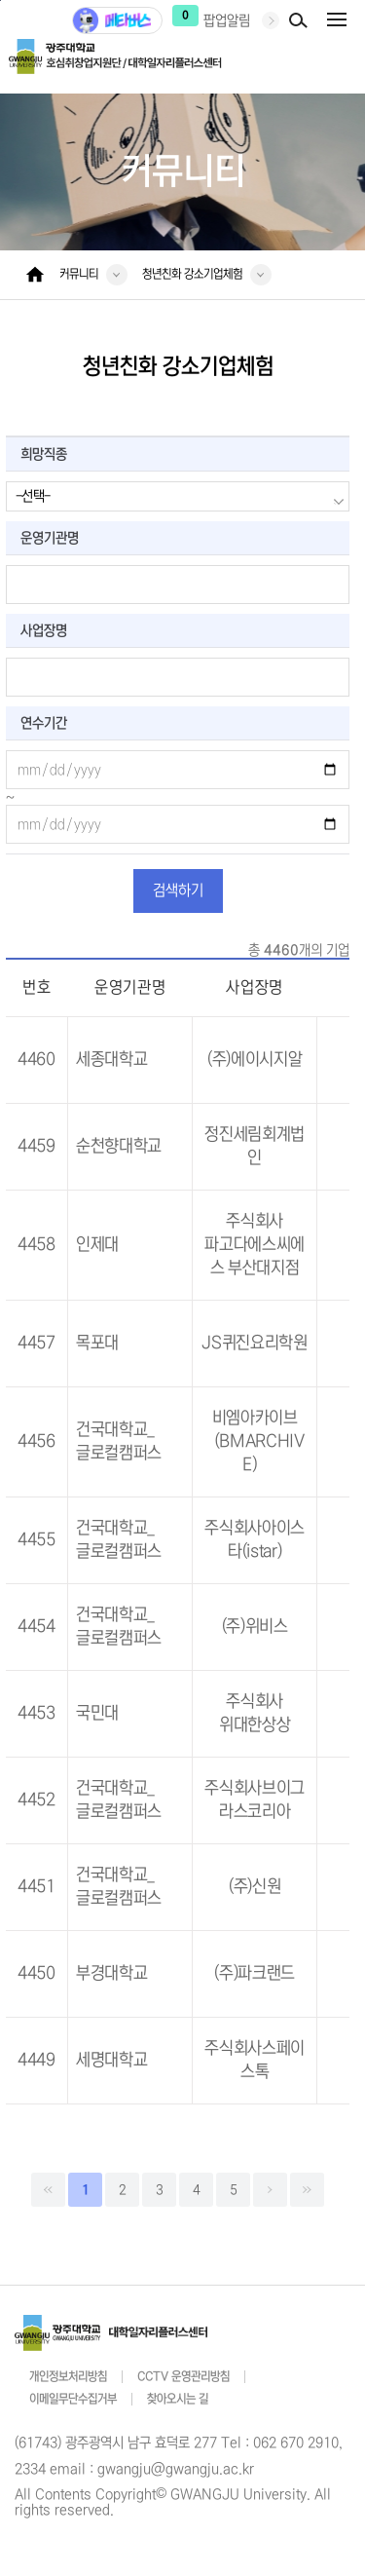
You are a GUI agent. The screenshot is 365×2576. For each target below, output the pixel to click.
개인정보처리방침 (68, 2376)
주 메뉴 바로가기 (0, 0)
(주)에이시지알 (254, 1059)
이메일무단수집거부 (73, 2399)
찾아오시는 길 (177, 2399)
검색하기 (178, 890)
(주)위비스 (255, 1626)
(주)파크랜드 (254, 1973)
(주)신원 (254, 1886)
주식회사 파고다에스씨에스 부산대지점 (254, 1244)
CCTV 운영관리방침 (183, 2376)
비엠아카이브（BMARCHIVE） (255, 1441)
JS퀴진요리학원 (254, 1343)
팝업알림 (226, 20)
